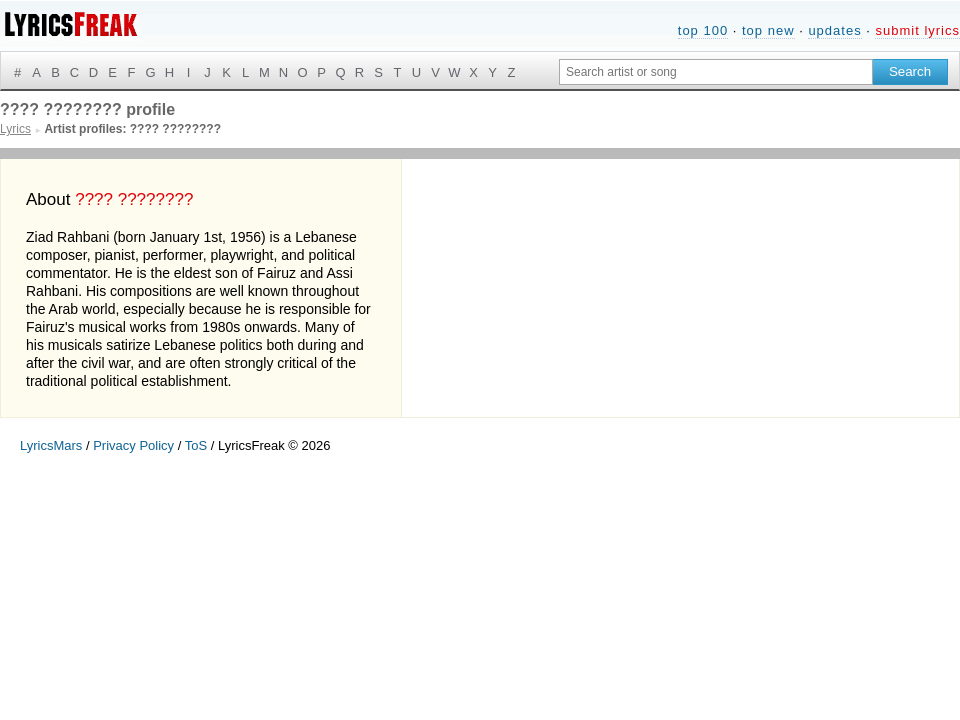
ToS (196, 445)
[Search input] (716, 72)
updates (834, 30)
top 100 (703, 30)
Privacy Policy (133, 445)
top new (768, 30)
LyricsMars (51, 445)
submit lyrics (917, 30)
